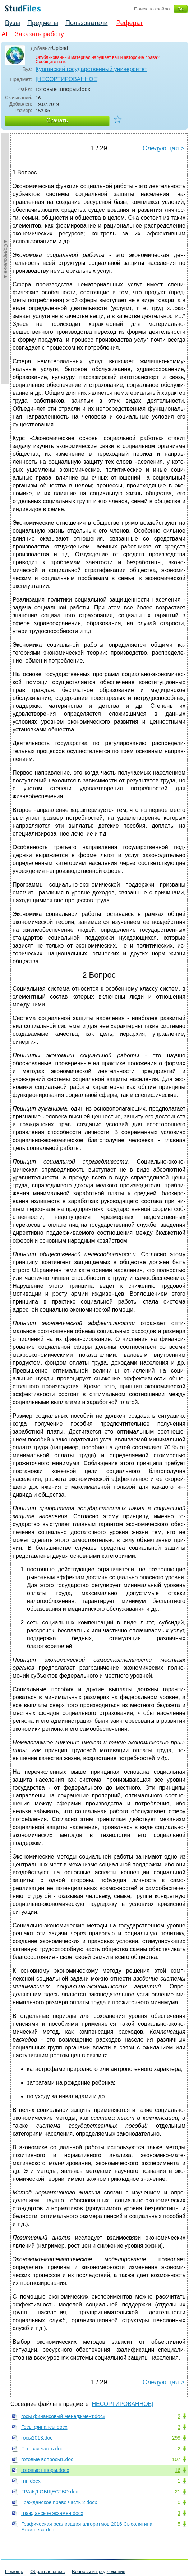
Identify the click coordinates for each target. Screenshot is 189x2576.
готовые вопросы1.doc (47, 2459)
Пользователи (86, 23)
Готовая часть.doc (42, 2448)
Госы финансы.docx (44, 2427)
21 (177, 2492)
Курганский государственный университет (91, 69)
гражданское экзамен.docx (52, 2513)
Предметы (42, 23)
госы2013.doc (36, 2438)
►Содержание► (6, 258)
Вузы (12, 23)
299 (176, 2438)
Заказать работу (39, 34)
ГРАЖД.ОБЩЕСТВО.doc (49, 2492)
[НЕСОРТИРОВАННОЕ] (67, 79)
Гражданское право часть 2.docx (59, 2502)
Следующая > (163, 148)
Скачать (57, 120)
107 (176, 2459)
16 (177, 2470)
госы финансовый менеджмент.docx (63, 2416)
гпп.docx (31, 2481)
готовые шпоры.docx (45, 2470)
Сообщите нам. (51, 62)
